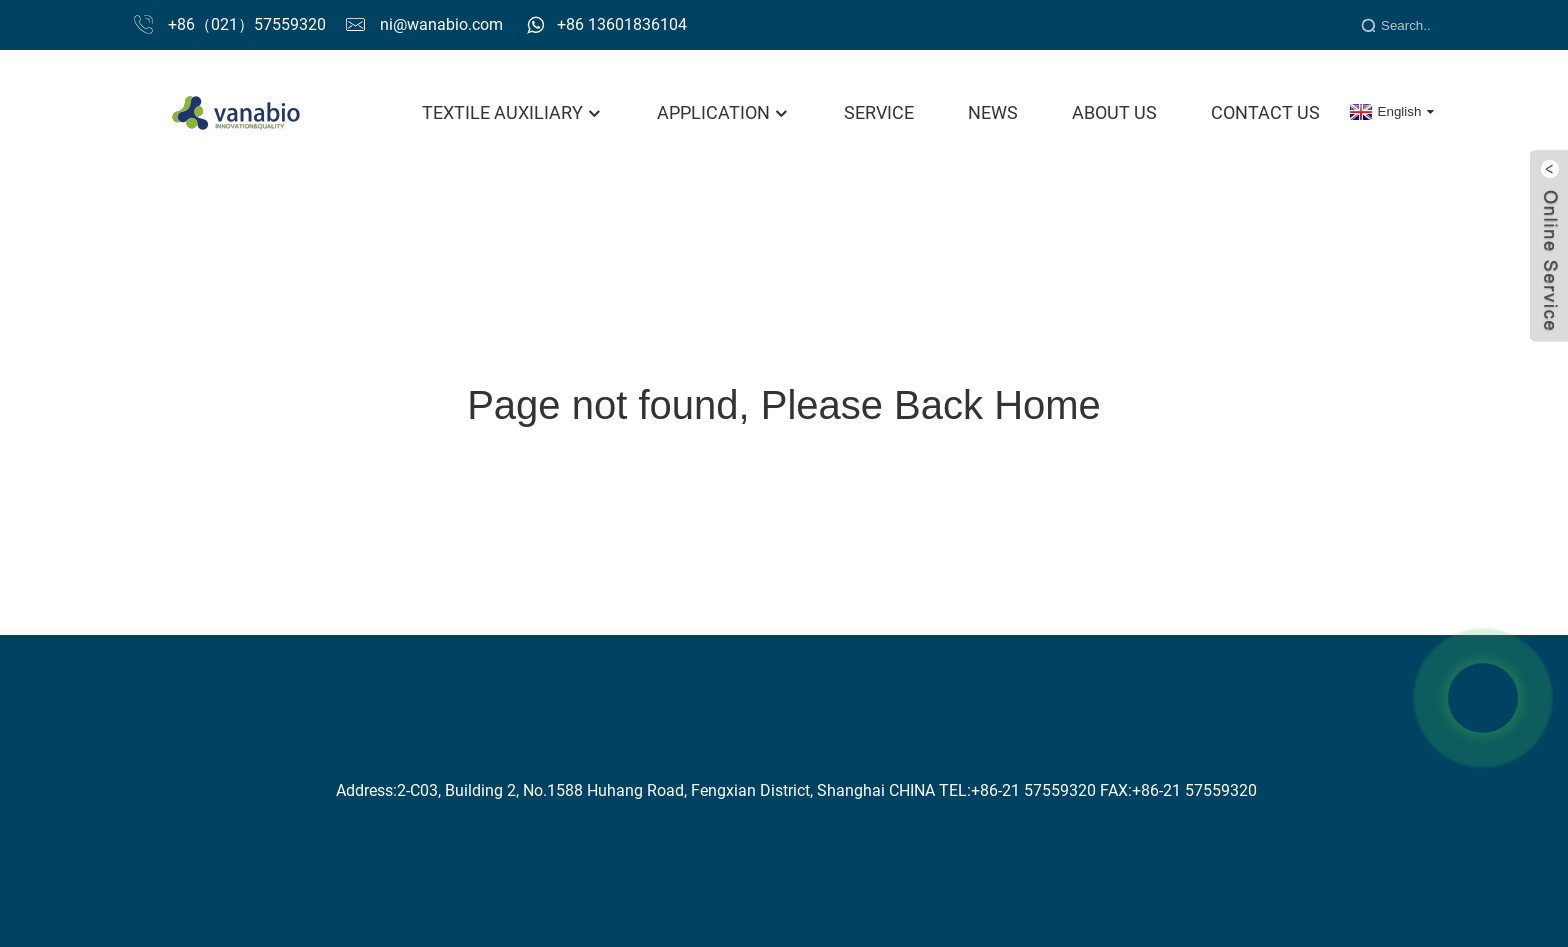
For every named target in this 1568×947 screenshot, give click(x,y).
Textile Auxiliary (512, 112)
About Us (1114, 112)
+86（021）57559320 (247, 24)
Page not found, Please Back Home (784, 405)
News (993, 112)
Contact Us (1265, 112)
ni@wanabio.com (441, 24)
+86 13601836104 (622, 24)
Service (879, 112)
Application (723, 112)
